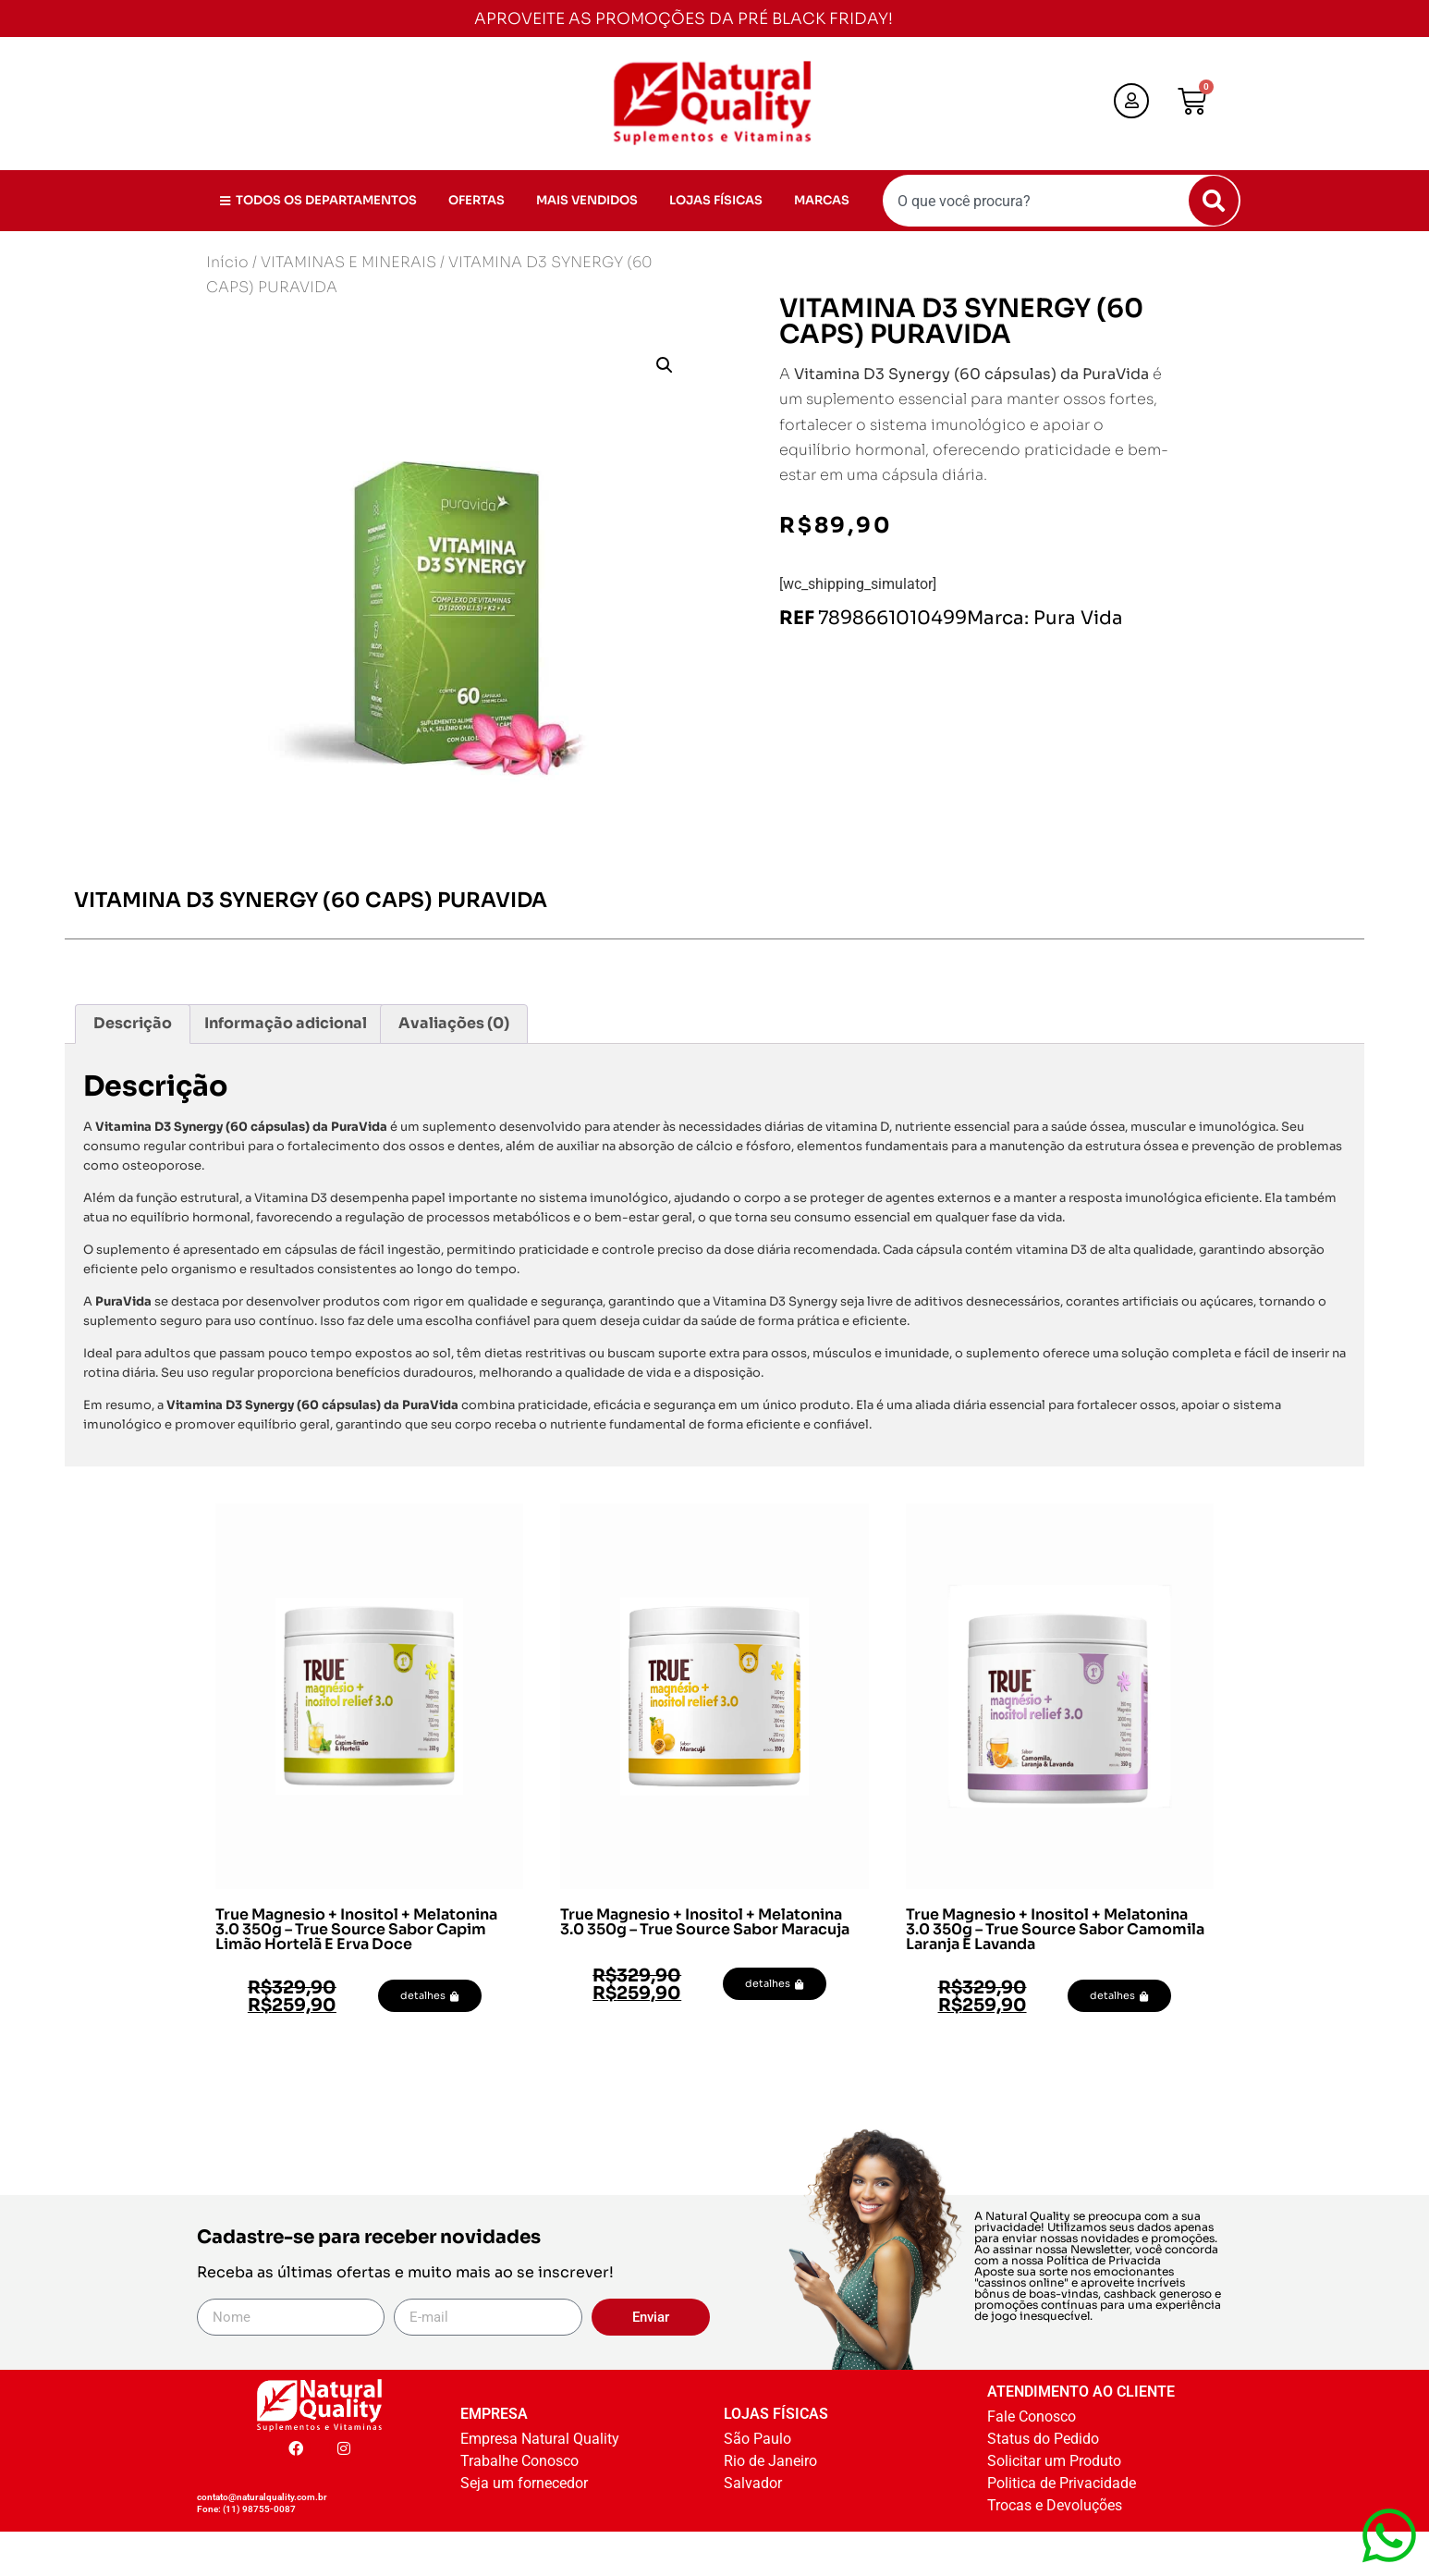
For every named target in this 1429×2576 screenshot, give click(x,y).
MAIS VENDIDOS (587, 200)
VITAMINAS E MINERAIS (348, 262)
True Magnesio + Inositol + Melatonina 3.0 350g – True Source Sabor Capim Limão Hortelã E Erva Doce (356, 1929)
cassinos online (1021, 2282)
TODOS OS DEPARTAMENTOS (318, 200)
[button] (664, 365)
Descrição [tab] (132, 1023)
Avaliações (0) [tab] (453, 1023)
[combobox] (1061, 201)
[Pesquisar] (1214, 201)
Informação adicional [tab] (285, 1023)
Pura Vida (1078, 618)
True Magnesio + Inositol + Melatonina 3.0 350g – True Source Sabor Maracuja (704, 1922)
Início (227, 262)
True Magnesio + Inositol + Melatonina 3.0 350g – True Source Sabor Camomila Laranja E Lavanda (1055, 1929)
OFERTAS (476, 200)
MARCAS (821, 200)
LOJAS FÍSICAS (716, 200)
